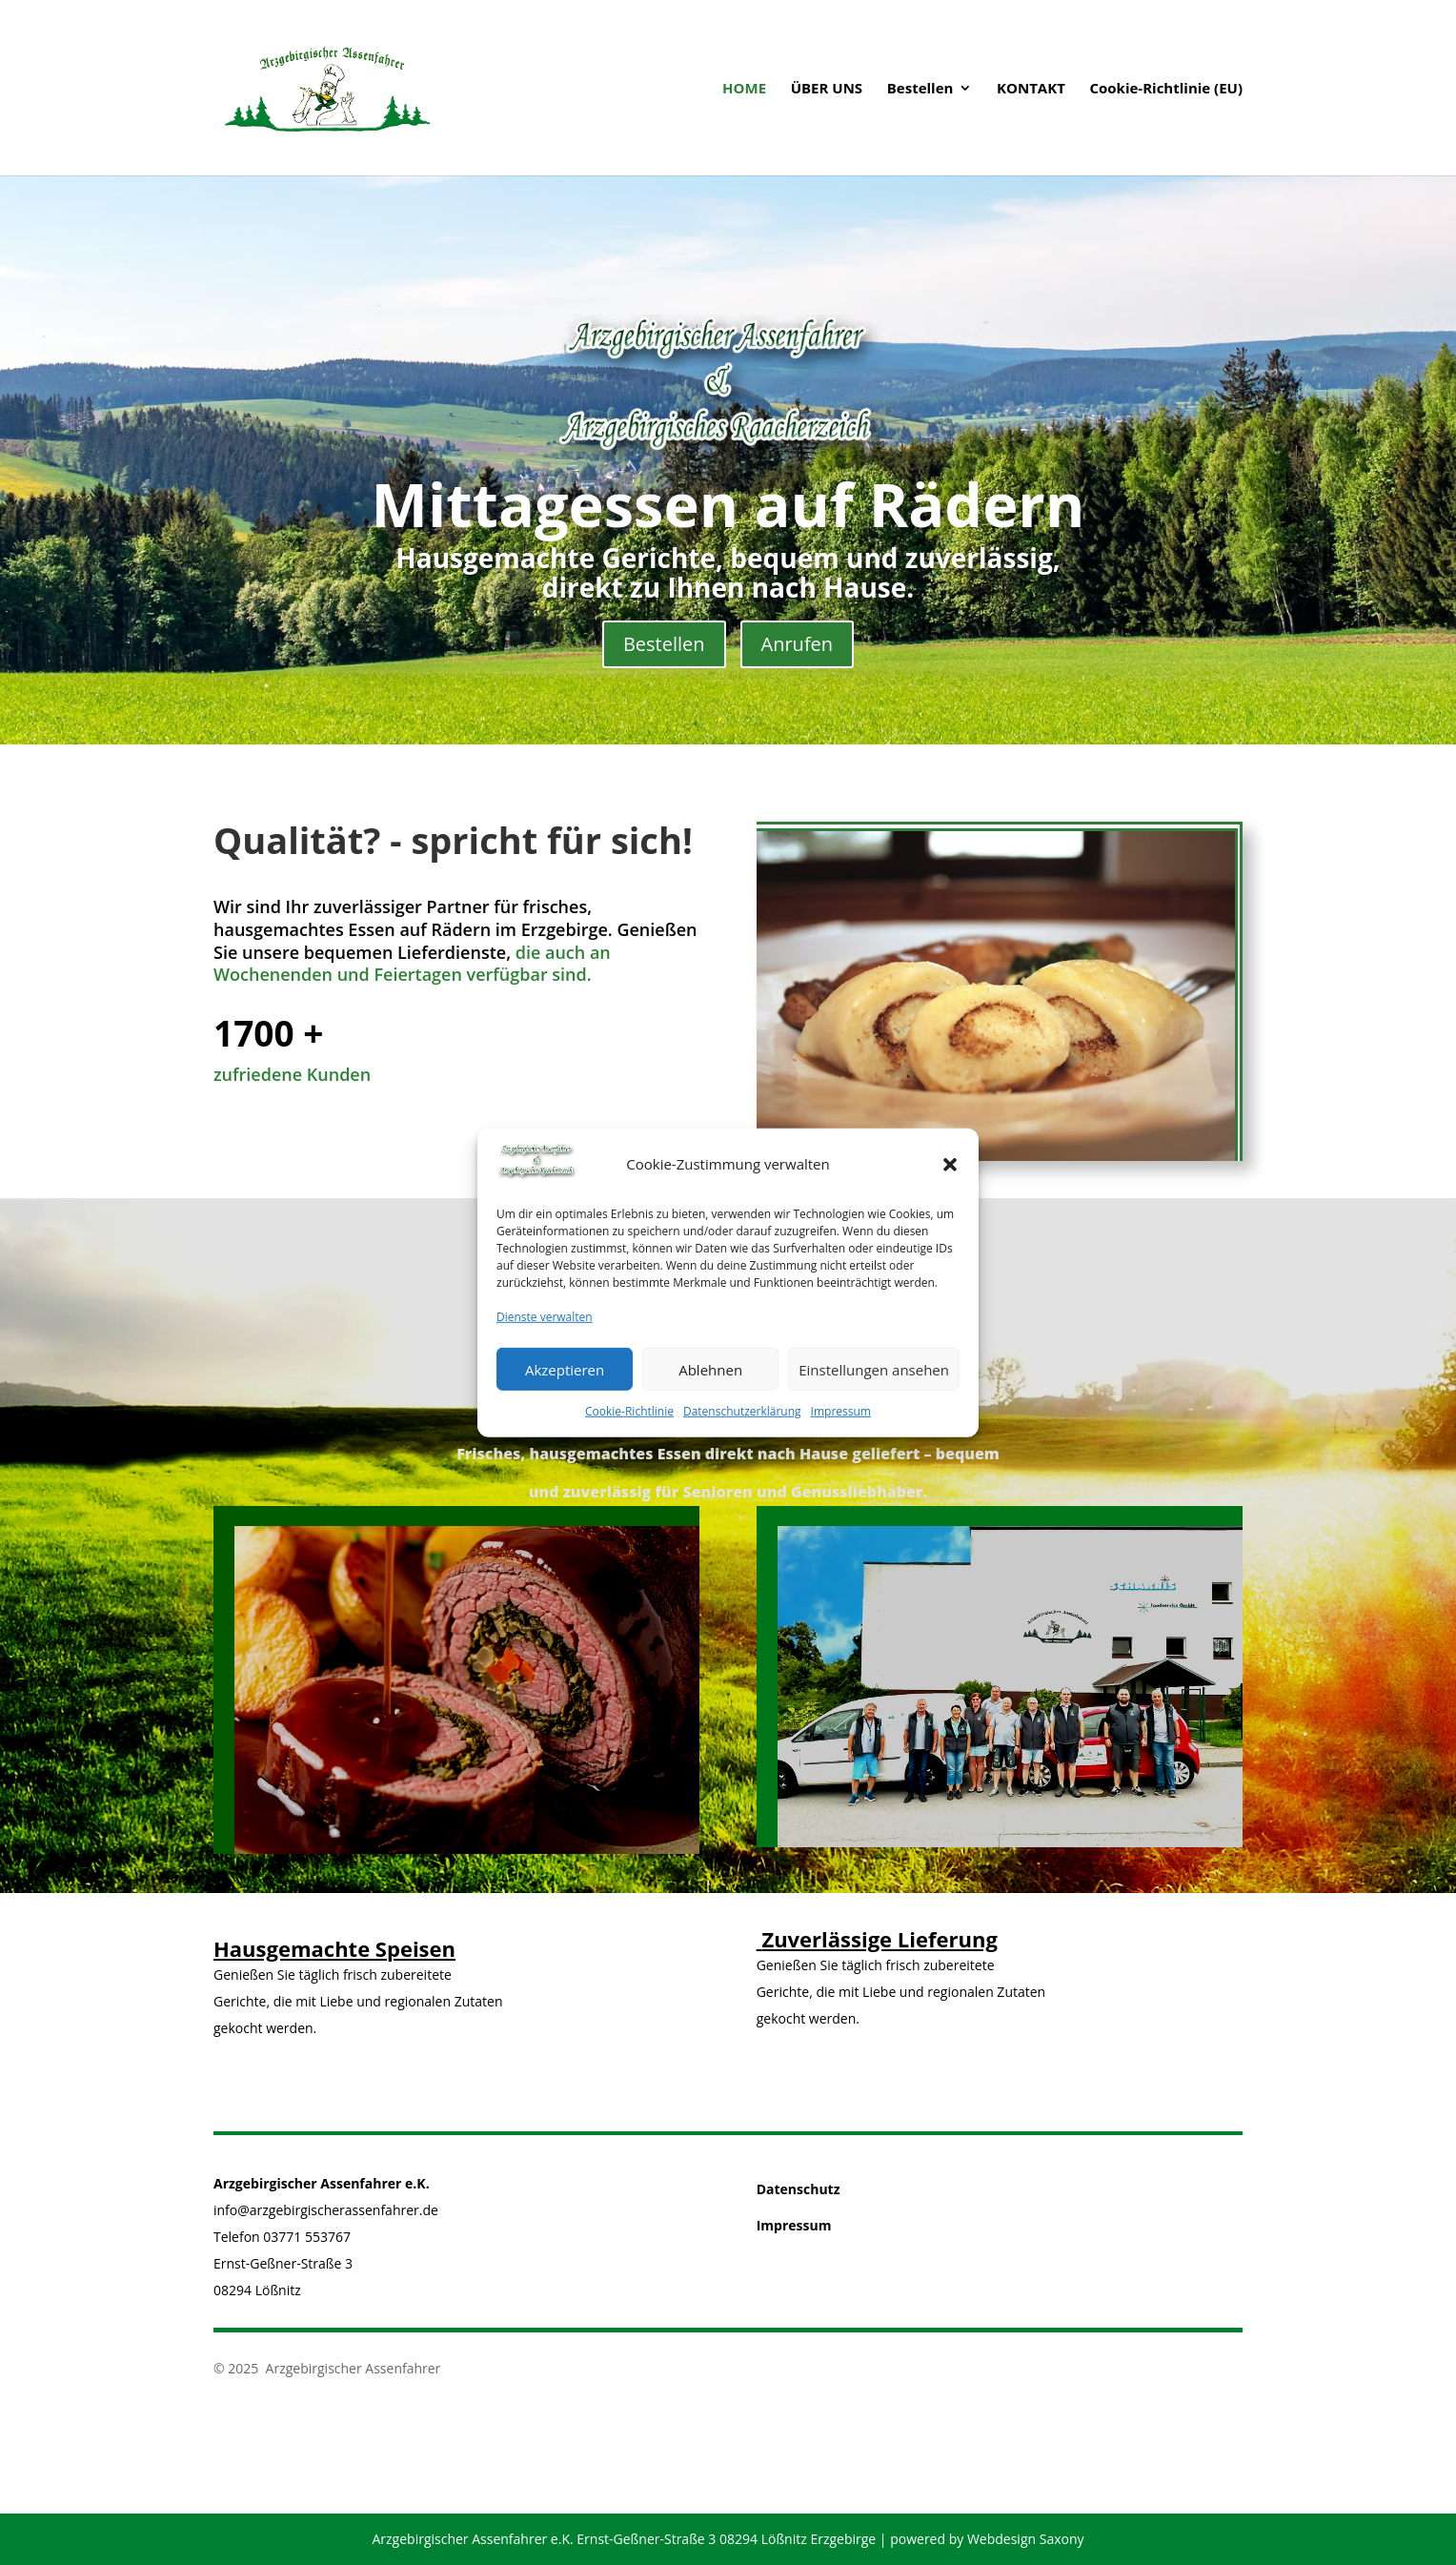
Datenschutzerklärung (742, 1423)
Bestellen (920, 89)
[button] (950, 1175)
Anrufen (797, 644)
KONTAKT (1031, 89)
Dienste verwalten (544, 1328)
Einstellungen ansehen (874, 1380)
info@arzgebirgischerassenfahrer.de (325, 2210)
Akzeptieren (564, 1380)
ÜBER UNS (826, 89)
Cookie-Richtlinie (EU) (1166, 89)
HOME (744, 89)
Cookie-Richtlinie (629, 1423)
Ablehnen (710, 1380)
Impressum (841, 1423)
